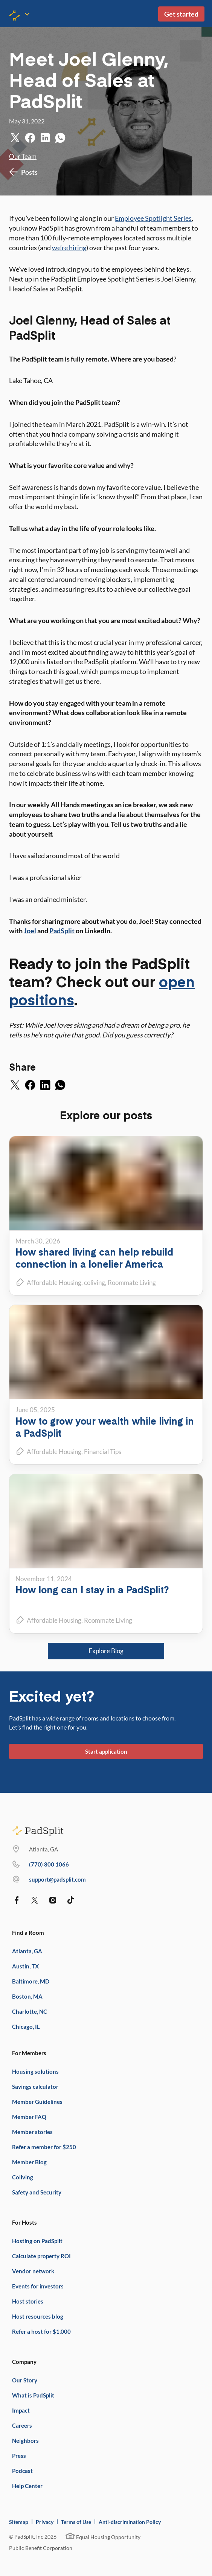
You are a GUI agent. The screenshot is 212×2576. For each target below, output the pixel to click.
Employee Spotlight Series (153, 218)
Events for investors (38, 2286)
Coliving (22, 2177)
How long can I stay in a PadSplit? (92, 1589)
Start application (106, 1751)
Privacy (44, 2522)
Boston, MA (27, 1996)
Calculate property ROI (41, 2256)
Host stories (27, 2301)
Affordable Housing (54, 1282)
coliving (94, 1282)
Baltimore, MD (30, 1981)
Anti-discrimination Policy (130, 2522)
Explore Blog (106, 1651)
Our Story (24, 2380)
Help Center (27, 2485)
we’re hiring (69, 247)
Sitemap (18, 2522)
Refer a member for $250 (44, 2147)
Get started (181, 14)
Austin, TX (25, 1966)
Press (19, 2455)
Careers (22, 2425)
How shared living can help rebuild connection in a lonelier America (94, 1257)
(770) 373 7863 (49, 1864)
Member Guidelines (37, 2101)
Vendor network (33, 2271)
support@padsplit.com (57, 1879)
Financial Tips (102, 1452)
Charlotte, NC (29, 2011)
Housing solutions (35, 2071)
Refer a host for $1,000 (41, 2331)
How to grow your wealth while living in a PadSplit (104, 1426)
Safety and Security (36, 2192)
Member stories (32, 2131)
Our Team (23, 156)
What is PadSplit (33, 2395)
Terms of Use (76, 2522)
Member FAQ (29, 2116)
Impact (21, 2410)
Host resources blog (37, 2316)
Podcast (22, 2470)
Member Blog (29, 2162)
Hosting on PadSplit (37, 2240)
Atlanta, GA (27, 1951)
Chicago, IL (26, 2026)
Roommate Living (132, 1282)
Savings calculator (35, 2086)
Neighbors (25, 2440)
